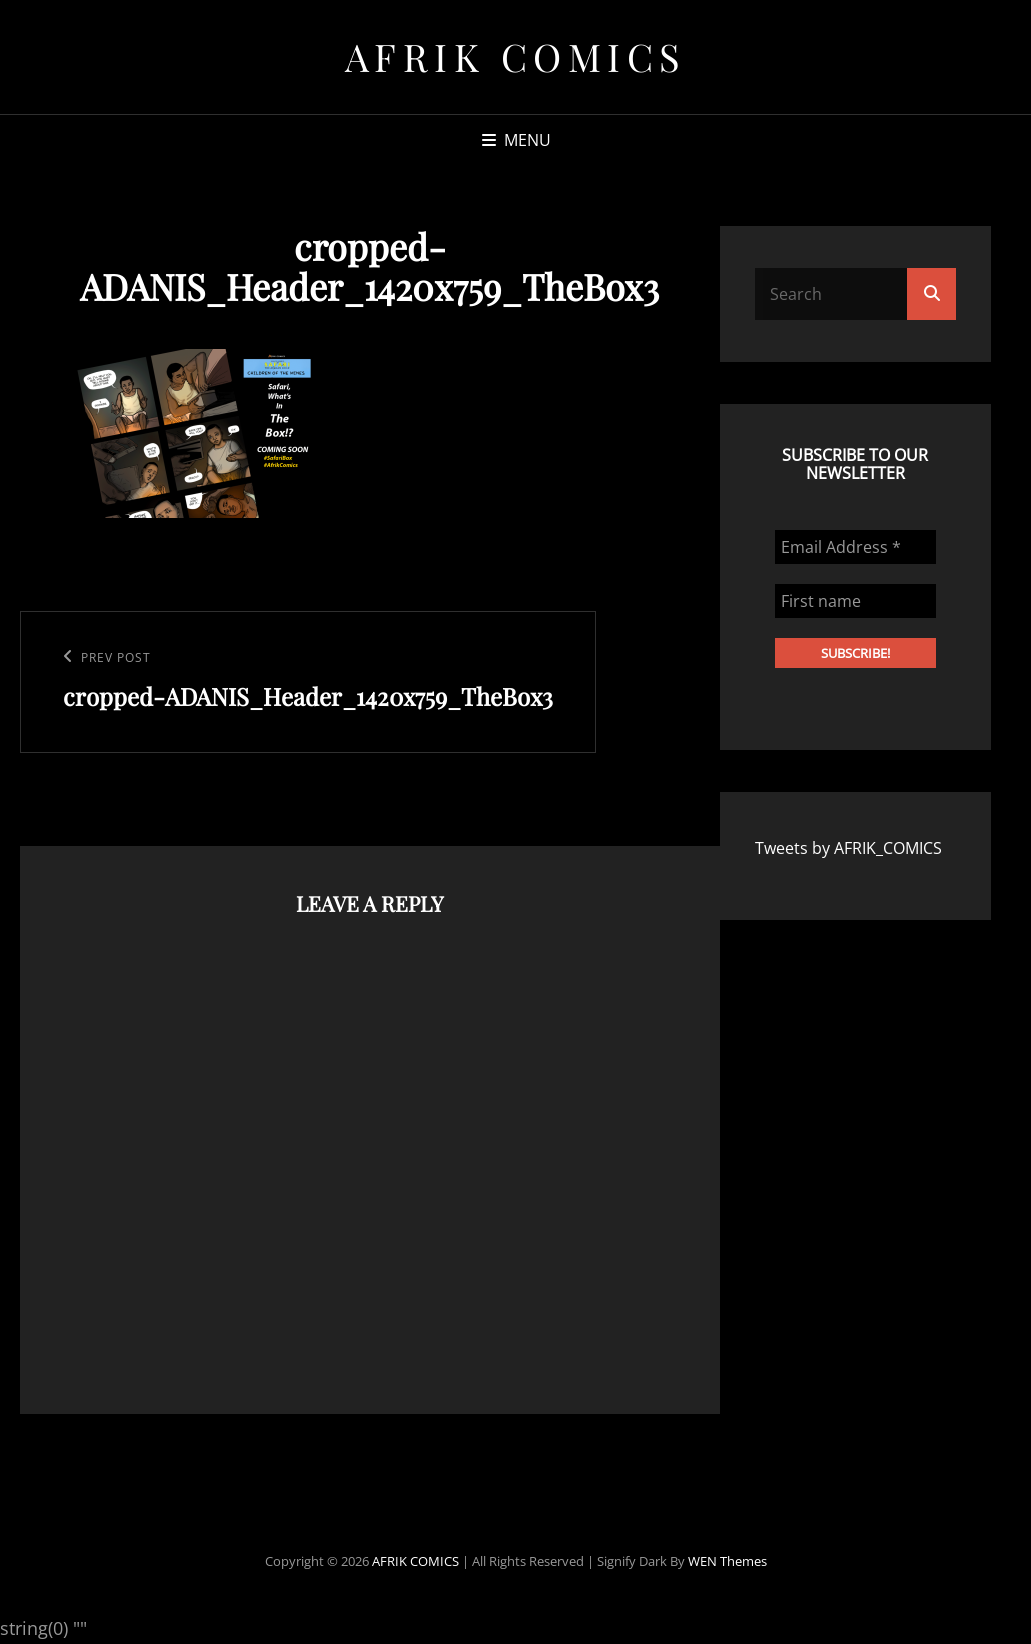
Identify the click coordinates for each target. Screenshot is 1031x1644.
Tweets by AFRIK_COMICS (848, 848)
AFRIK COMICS (516, 56)
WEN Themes (727, 1561)
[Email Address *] (855, 547)
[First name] (855, 601)
